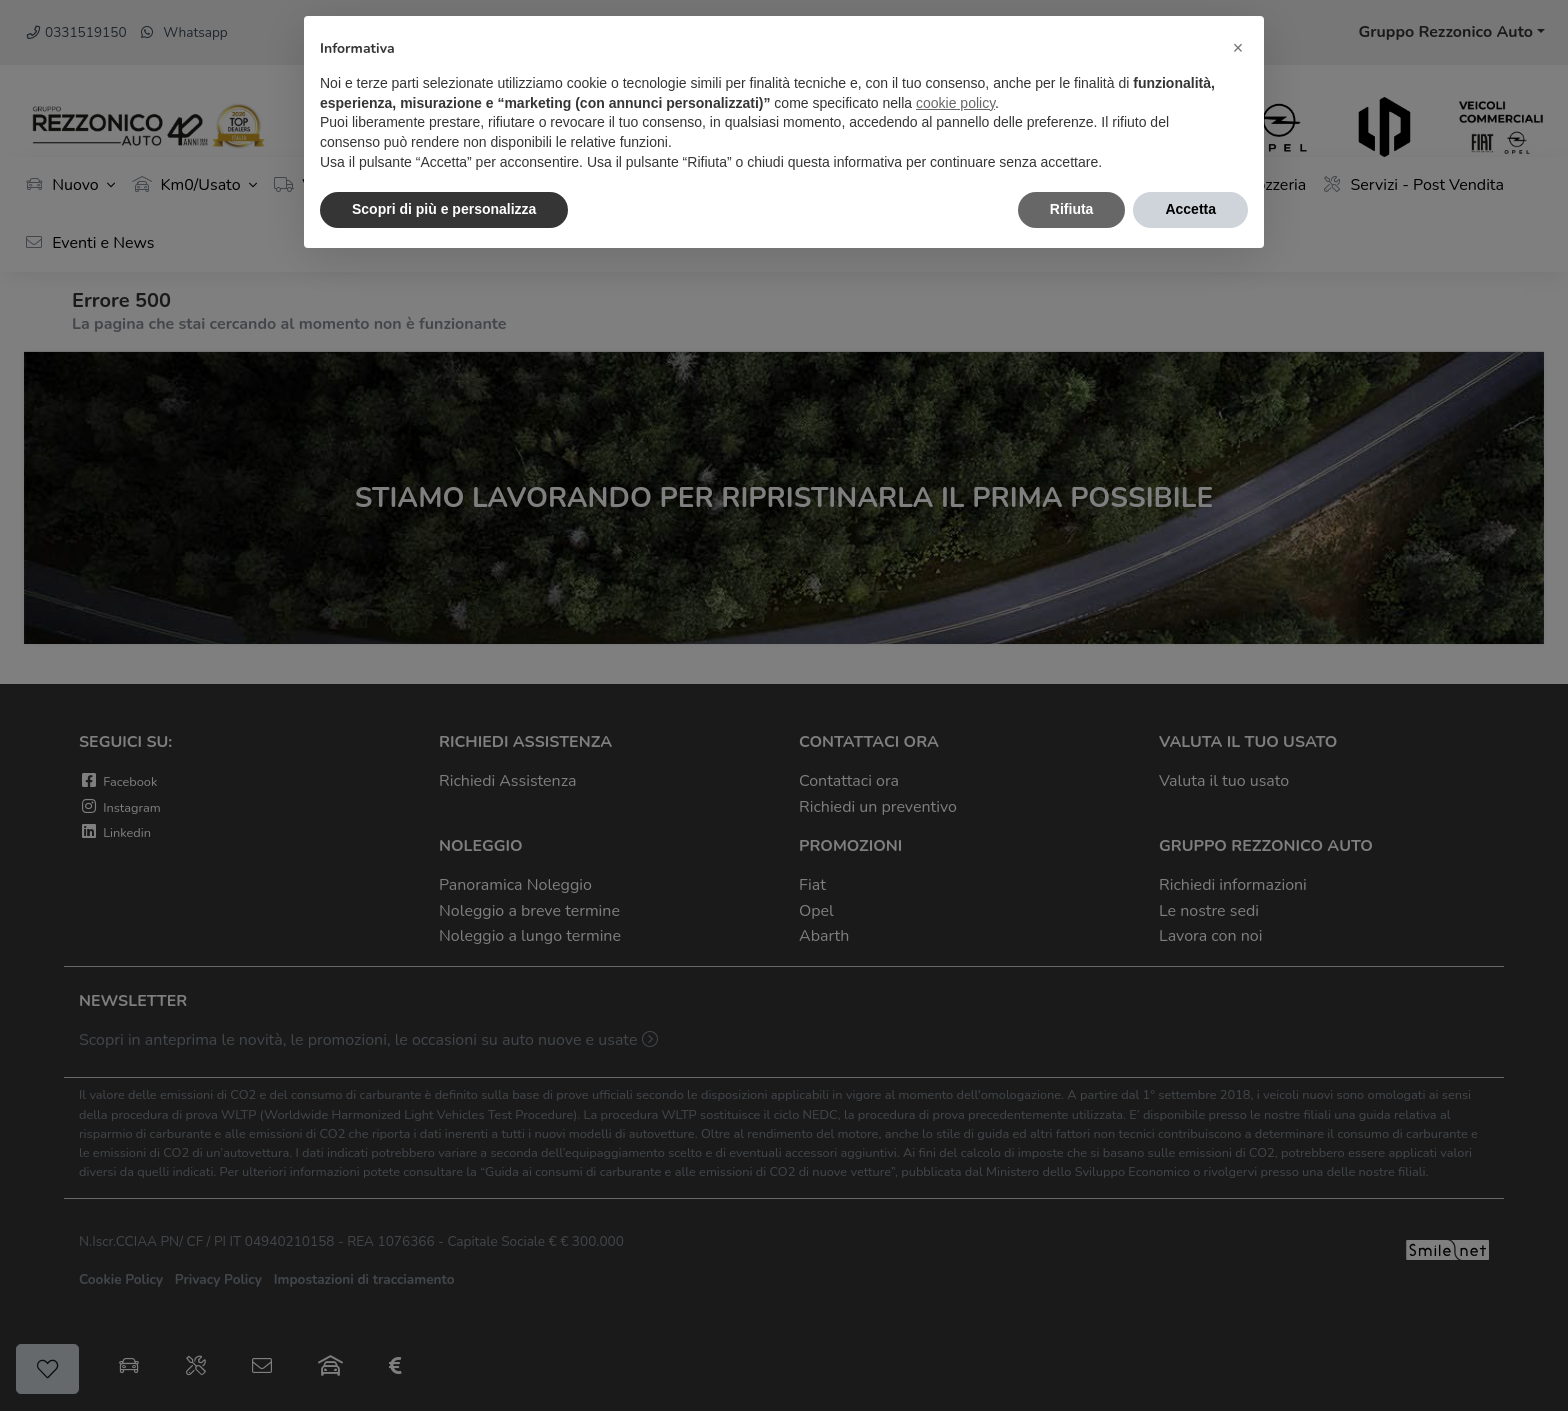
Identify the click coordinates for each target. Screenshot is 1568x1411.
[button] (1238, 48)
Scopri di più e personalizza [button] (444, 209)
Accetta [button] (1190, 209)
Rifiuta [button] (1072, 209)
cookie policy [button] (955, 103)
